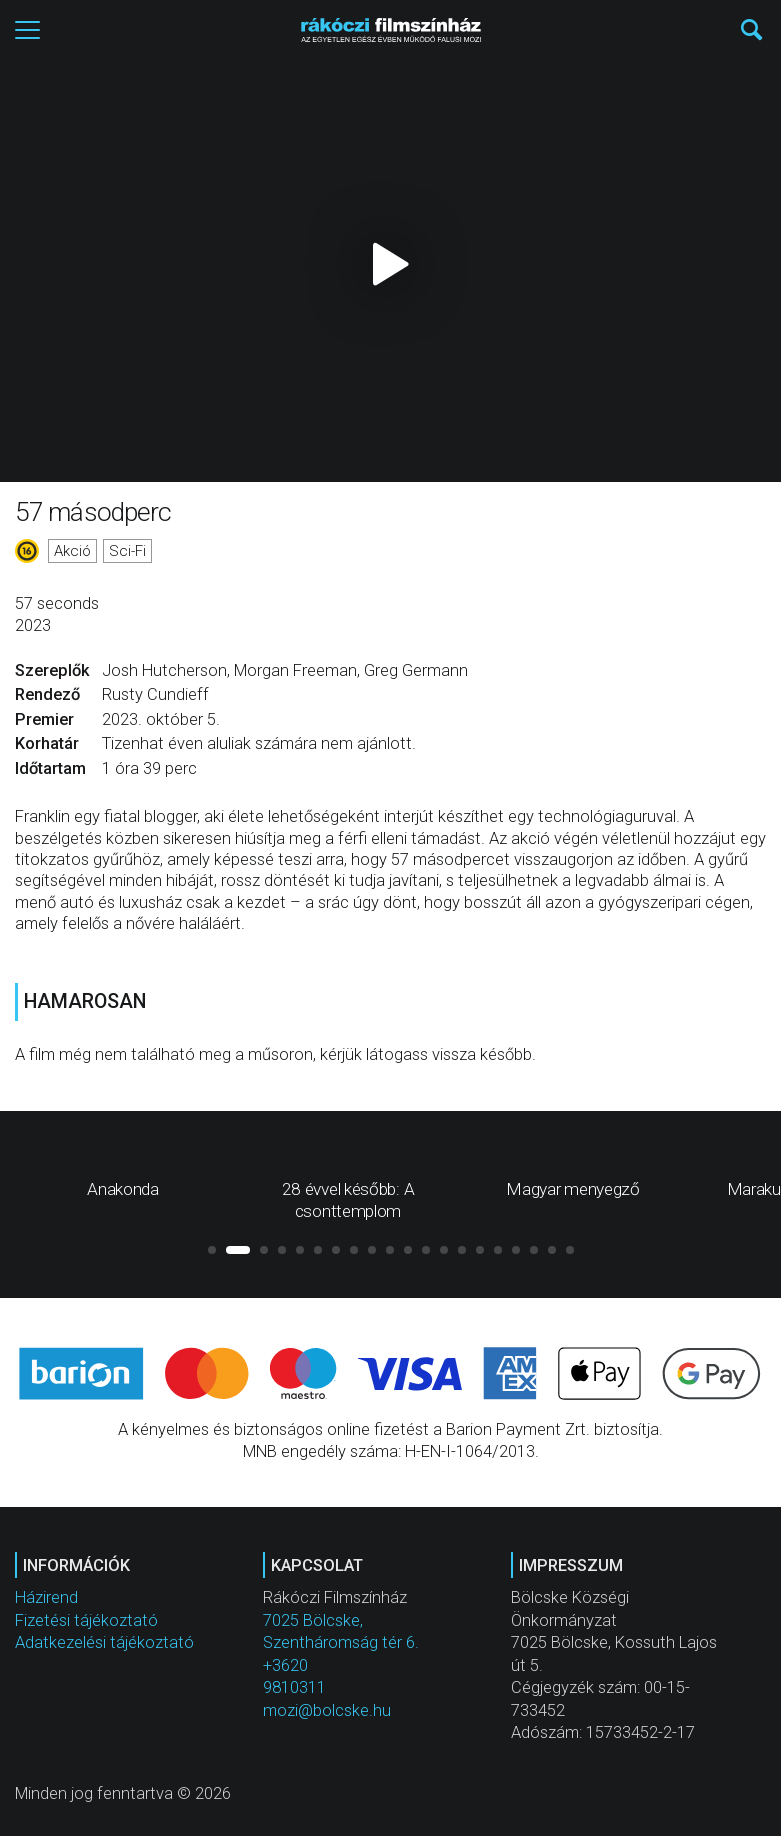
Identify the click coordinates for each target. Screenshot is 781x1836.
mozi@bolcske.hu (327, 1710)
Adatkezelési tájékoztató (104, 1642)
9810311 (294, 1687)
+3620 (285, 1665)
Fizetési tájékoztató (86, 1620)
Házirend (46, 1597)
